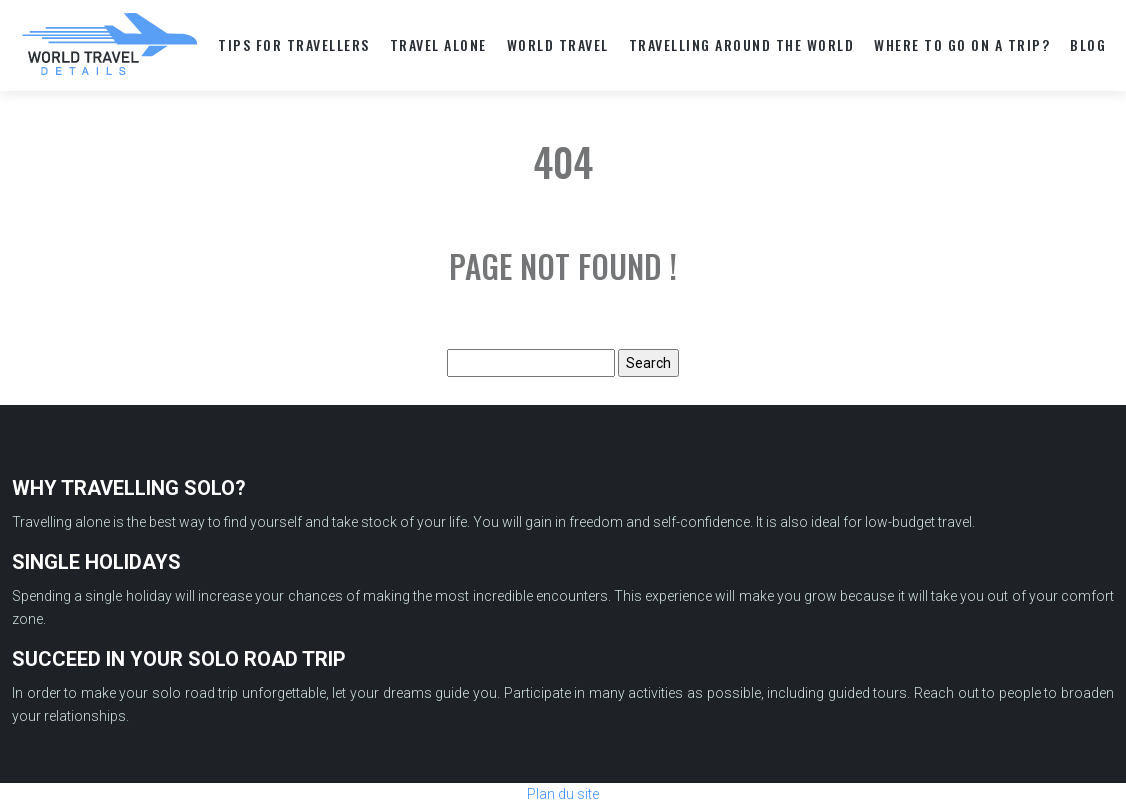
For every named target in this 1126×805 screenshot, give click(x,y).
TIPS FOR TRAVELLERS (294, 44)
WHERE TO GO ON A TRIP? (962, 44)
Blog (1088, 44)
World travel (558, 44)
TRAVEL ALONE (438, 44)
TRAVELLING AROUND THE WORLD (742, 44)
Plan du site (563, 794)
